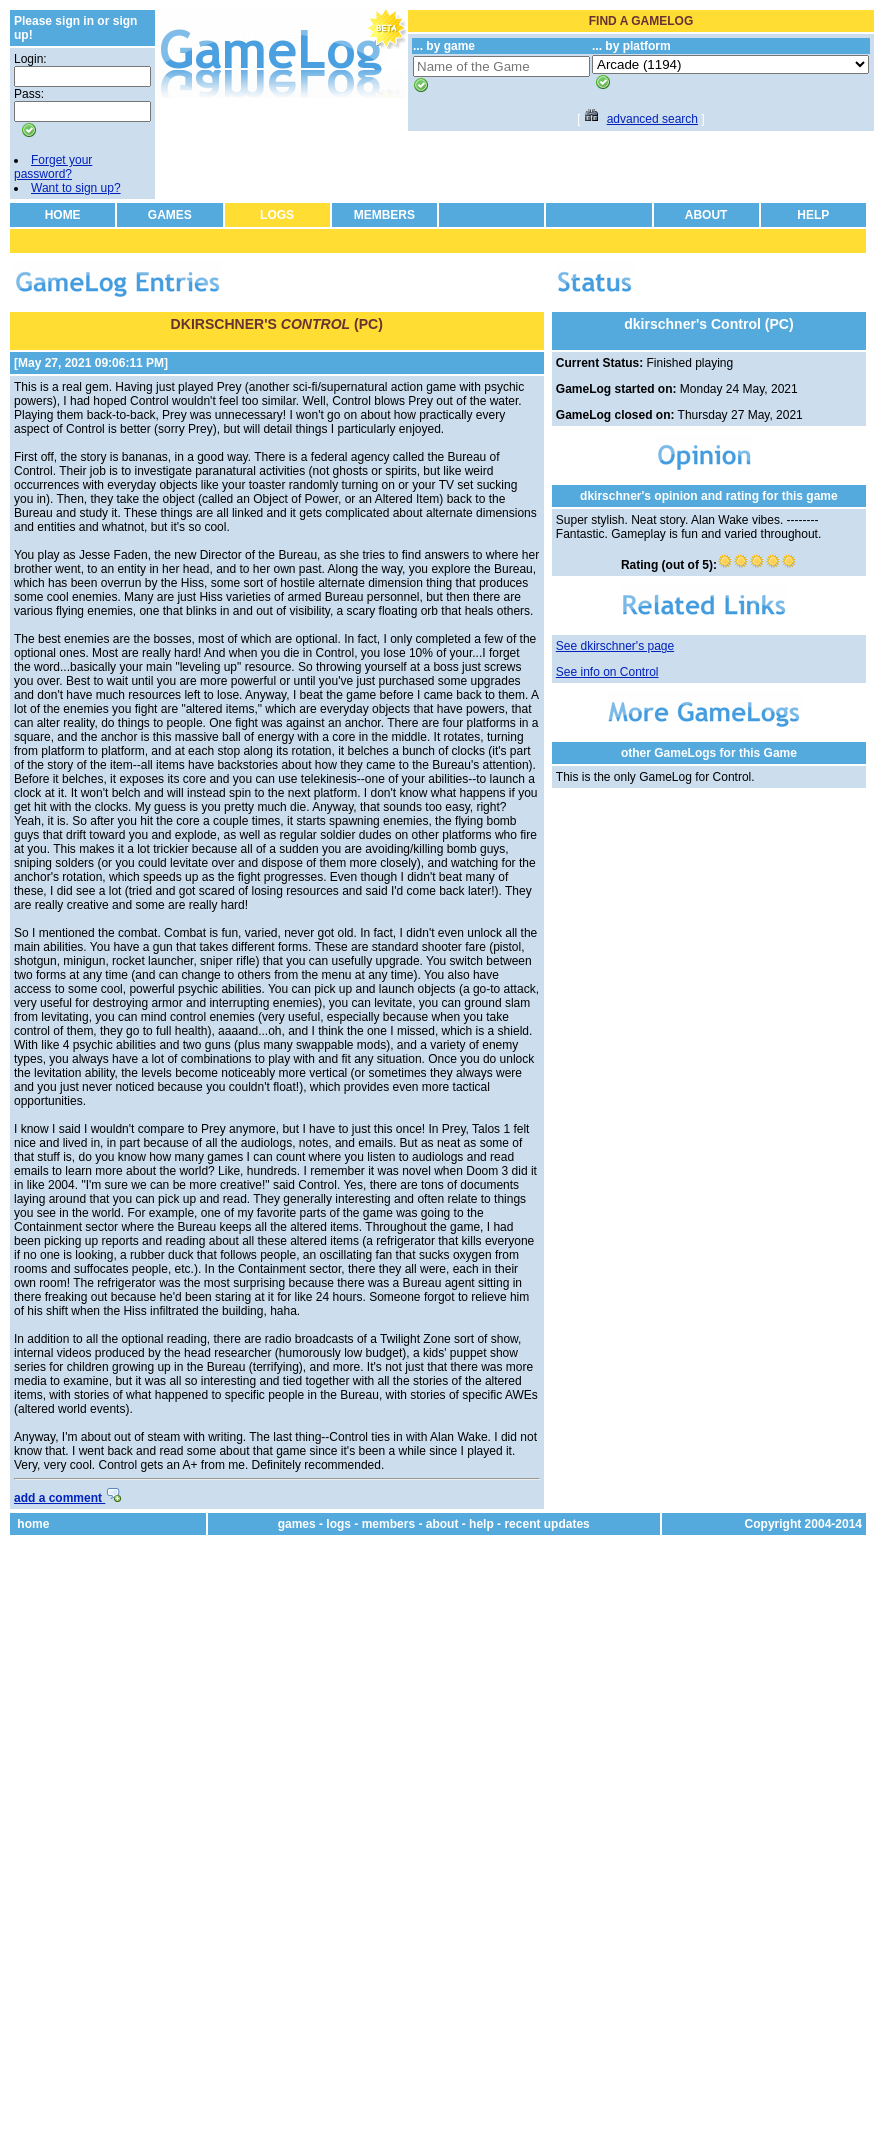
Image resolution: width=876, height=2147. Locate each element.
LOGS (277, 215)
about (442, 1524)
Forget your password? (53, 167)
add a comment (67, 1498)
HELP (813, 215)
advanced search (652, 119)
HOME (63, 215)
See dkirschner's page (615, 646)
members (388, 1524)
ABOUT (706, 215)
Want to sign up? (76, 188)
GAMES (170, 215)
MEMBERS (384, 215)
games (297, 1524)
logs (338, 1524)
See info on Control (607, 672)
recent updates (546, 1524)
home (33, 1524)
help (481, 1524)
